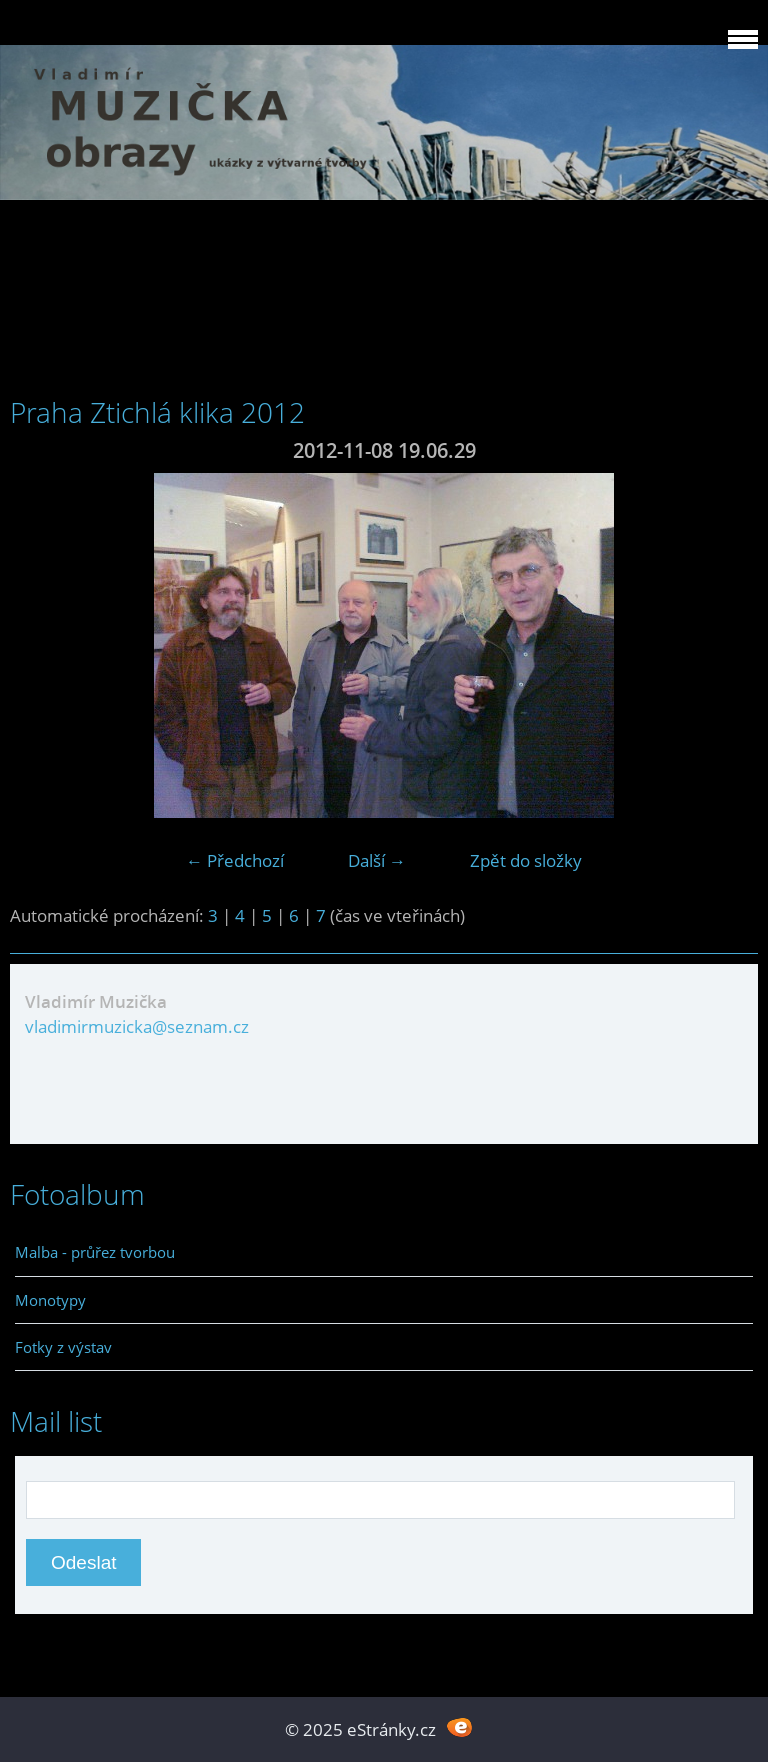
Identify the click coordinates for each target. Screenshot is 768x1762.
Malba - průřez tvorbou (95, 1252)
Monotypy (50, 1300)
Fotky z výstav (63, 1347)
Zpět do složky (526, 860)
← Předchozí (235, 860)
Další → (377, 860)
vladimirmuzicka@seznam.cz (137, 1026)
